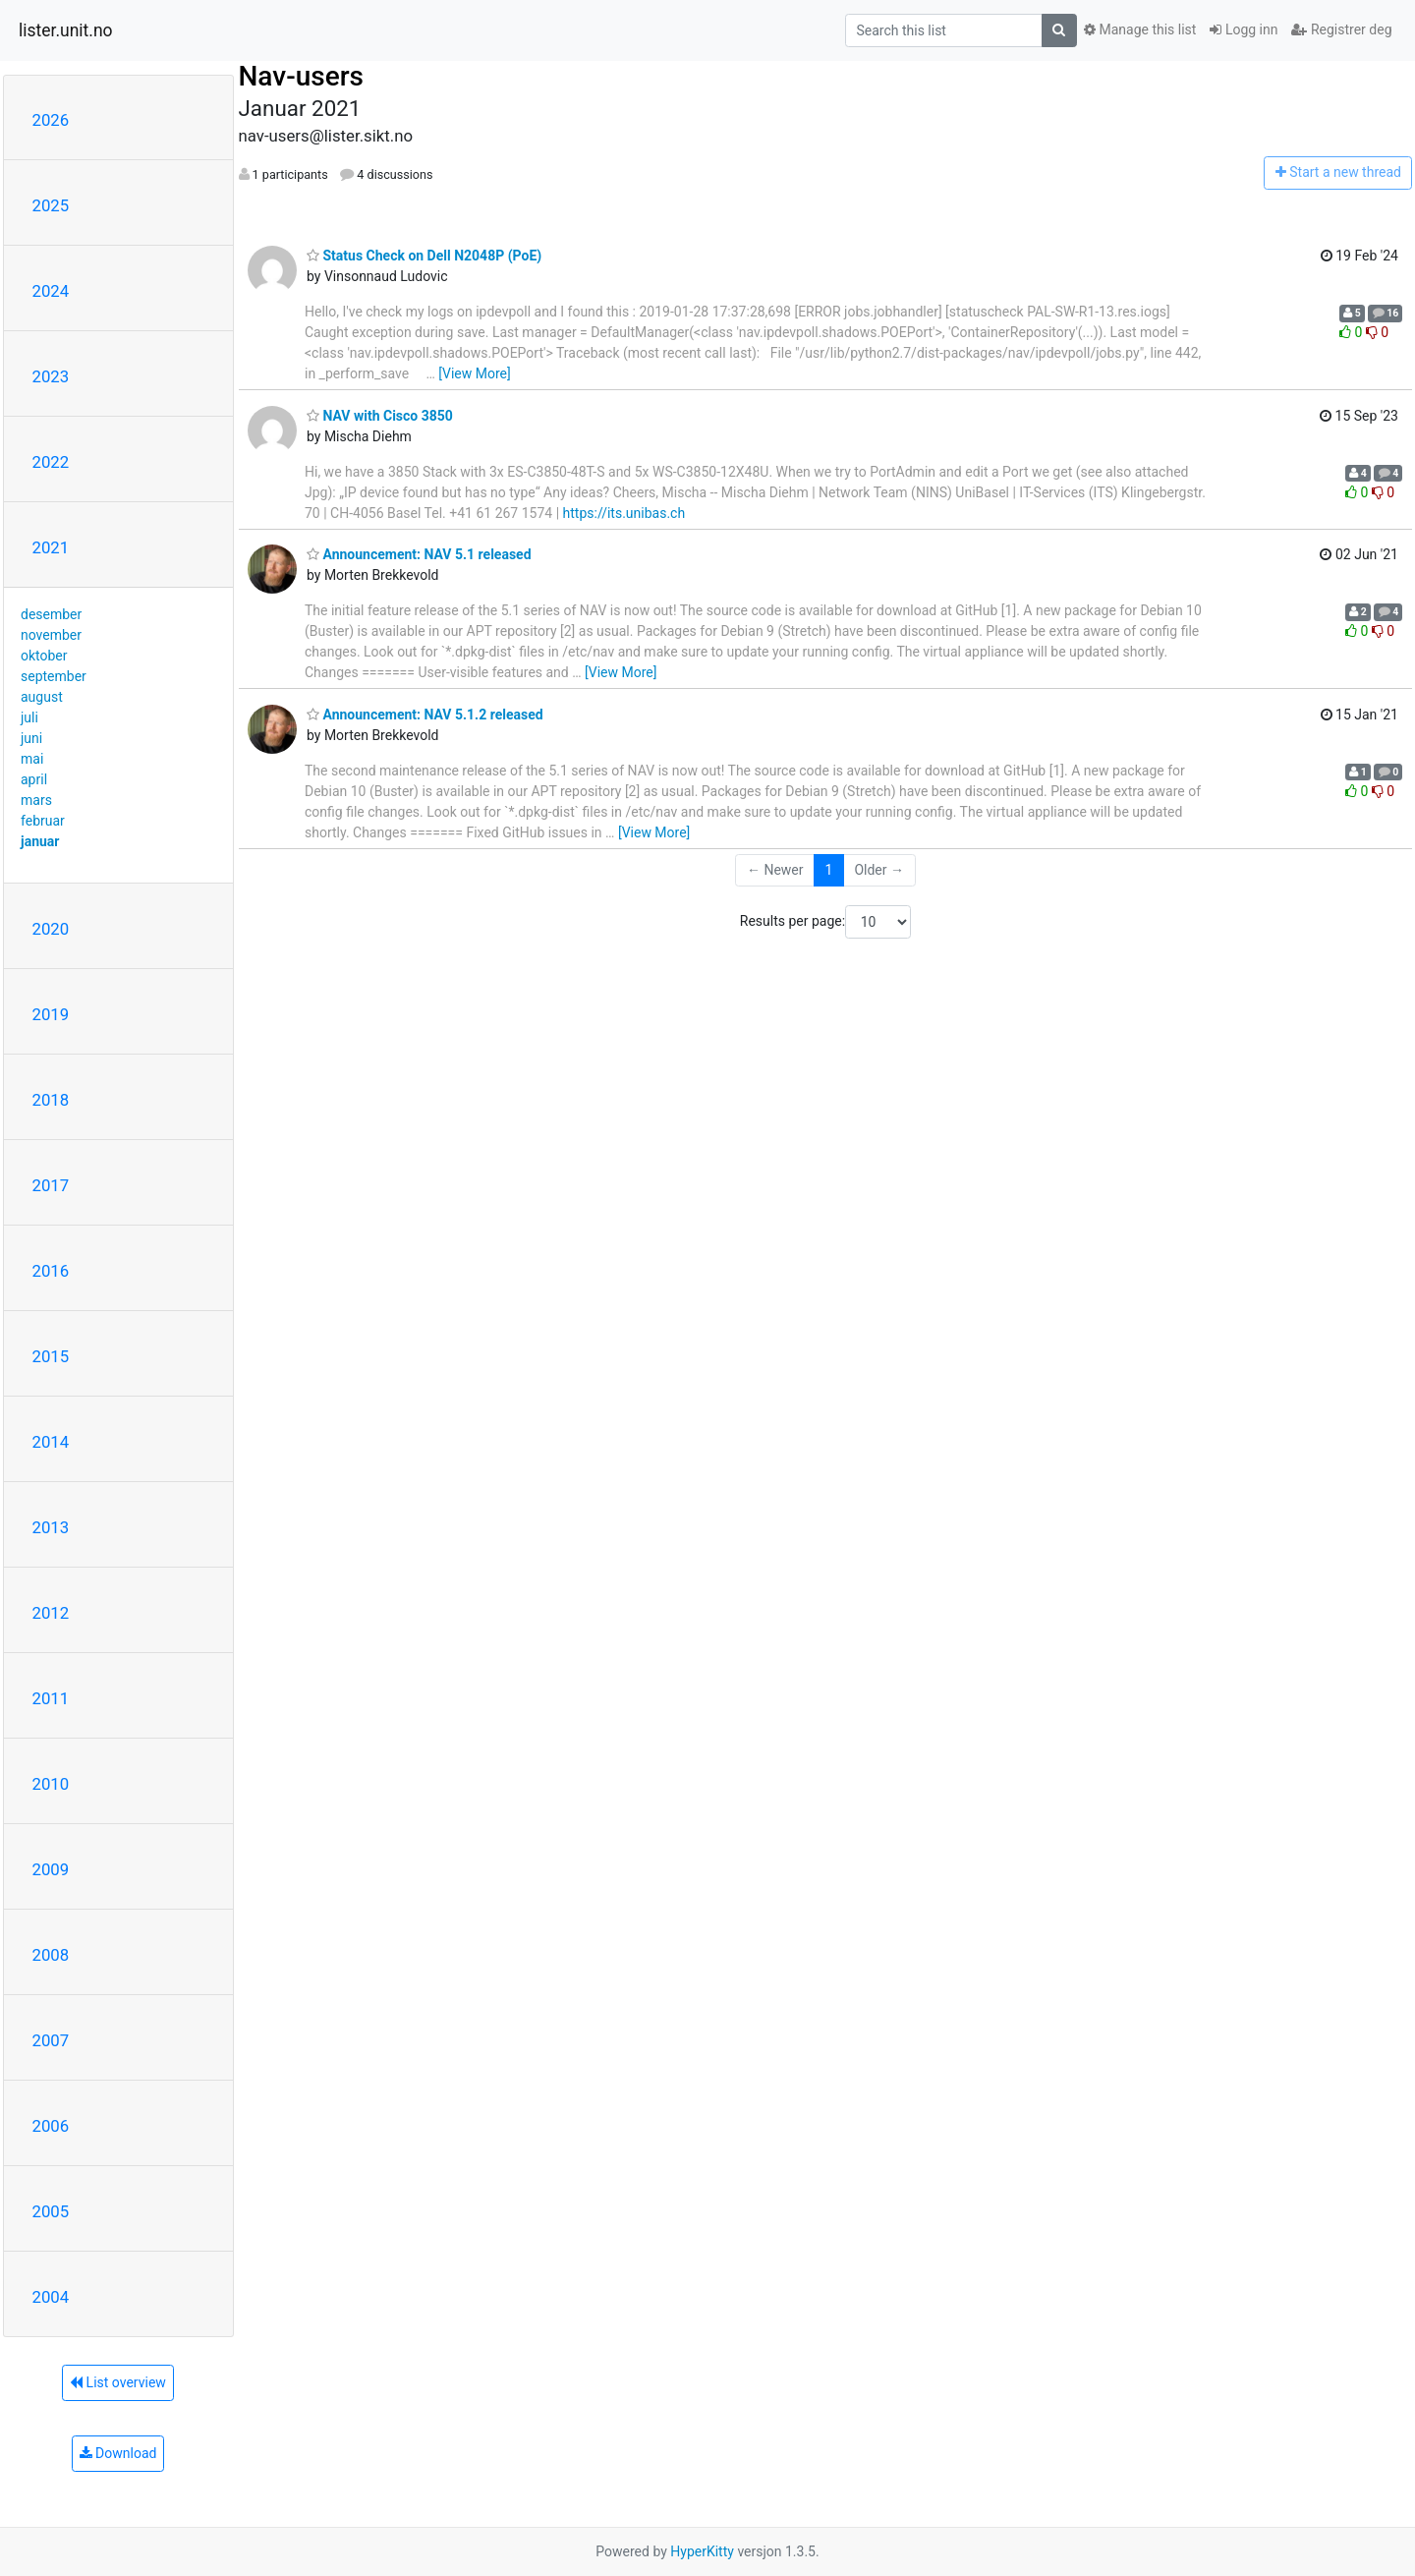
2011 (51, 1698)
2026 (51, 120)
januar (40, 841)
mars (36, 800)
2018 (51, 1100)
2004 (51, 2297)
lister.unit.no (66, 30)
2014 (51, 1442)
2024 (51, 291)
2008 (51, 1955)
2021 (51, 547)
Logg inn (1243, 29)
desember (51, 614)
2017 (51, 1185)
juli (29, 717)
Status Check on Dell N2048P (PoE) (424, 255)
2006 (51, 2126)
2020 (51, 929)
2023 (51, 376)
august (42, 697)
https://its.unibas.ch (624, 513)
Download (118, 2453)
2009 (51, 1869)
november (51, 635)
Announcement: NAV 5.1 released (419, 554)
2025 (51, 205)
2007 (51, 2040)
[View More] (474, 373)
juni (31, 738)
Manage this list (1140, 29)
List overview (118, 2382)
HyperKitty (702, 2551)
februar (43, 821)
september (53, 676)
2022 (51, 462)
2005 (51, 2211)
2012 (51, 1613)
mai (32, 759)
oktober (44, 655)
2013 (51, 1527)
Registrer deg (1341, 29)
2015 (51, 1356)
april (34, 779)
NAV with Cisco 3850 (380, 416)
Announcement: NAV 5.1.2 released (425, 714)
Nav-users (301, 76)
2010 (51, 1784)
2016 (51, 1271)
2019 (51, 1014)
